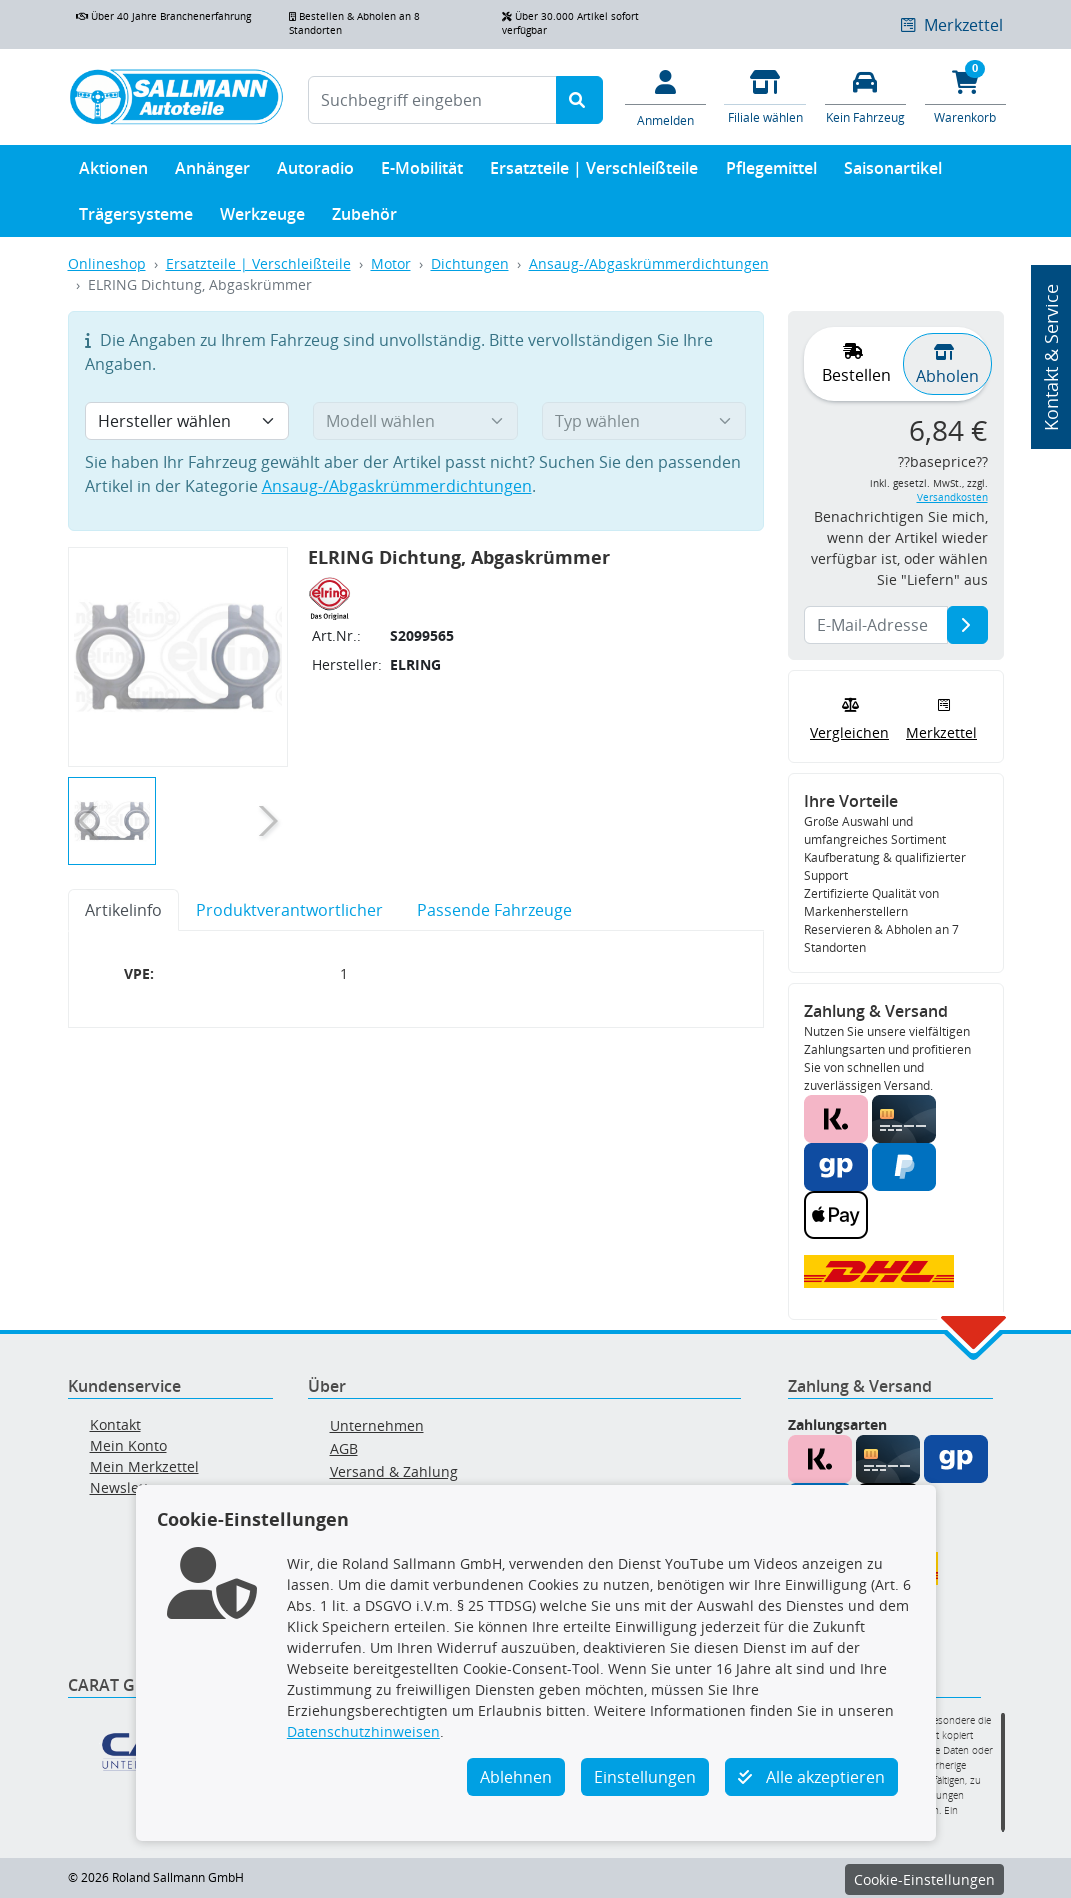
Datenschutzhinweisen (363, 1731)
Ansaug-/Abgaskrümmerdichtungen (649, 263)
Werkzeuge (262, 218)
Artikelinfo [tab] (123, 910)
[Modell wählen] (415, 421)
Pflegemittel (771, 172)
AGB (344, 1448)
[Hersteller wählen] (187, 421)
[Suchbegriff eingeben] (433, 100)
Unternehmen (377, 1425)
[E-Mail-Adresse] (967, 625)
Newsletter (126, 1487)
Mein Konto (128, 1445)
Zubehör (364, 218)
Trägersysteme (136, 218)
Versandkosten (952, 497)
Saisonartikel (893, 172)
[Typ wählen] (644, 421)
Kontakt (115, 1424)
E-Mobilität (422, 172)
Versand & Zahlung (394, 1471)
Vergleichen (849, 717)
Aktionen (113, 172)
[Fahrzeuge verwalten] (865, 95)
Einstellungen (645, 1777)
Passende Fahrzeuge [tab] (494, 910)
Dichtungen (470, 263)
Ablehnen (516, 1777)
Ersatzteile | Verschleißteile (594, 172)
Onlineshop (107, 263)
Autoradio (315, 172)
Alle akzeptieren (811, 1777)
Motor (391, 263)
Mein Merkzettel (144, 1466)
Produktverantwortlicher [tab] (289, 910)
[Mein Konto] (665, 97)
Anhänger (212, 172)
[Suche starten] (579, 100)
